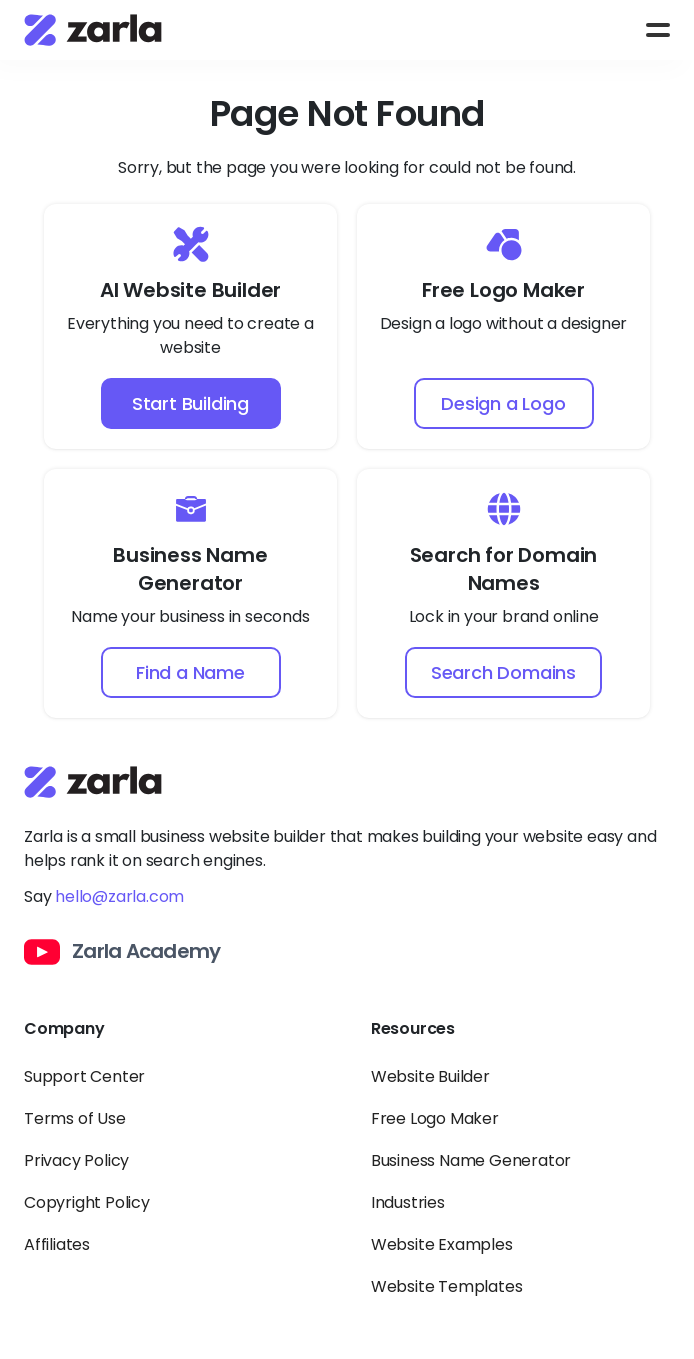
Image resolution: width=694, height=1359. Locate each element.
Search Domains (503, 672)
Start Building (190, 403)
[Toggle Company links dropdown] (173, 1041)
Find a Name (190, 672)
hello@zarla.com (119, 896)
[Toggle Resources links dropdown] (520, 1041)
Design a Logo (503, 403)
